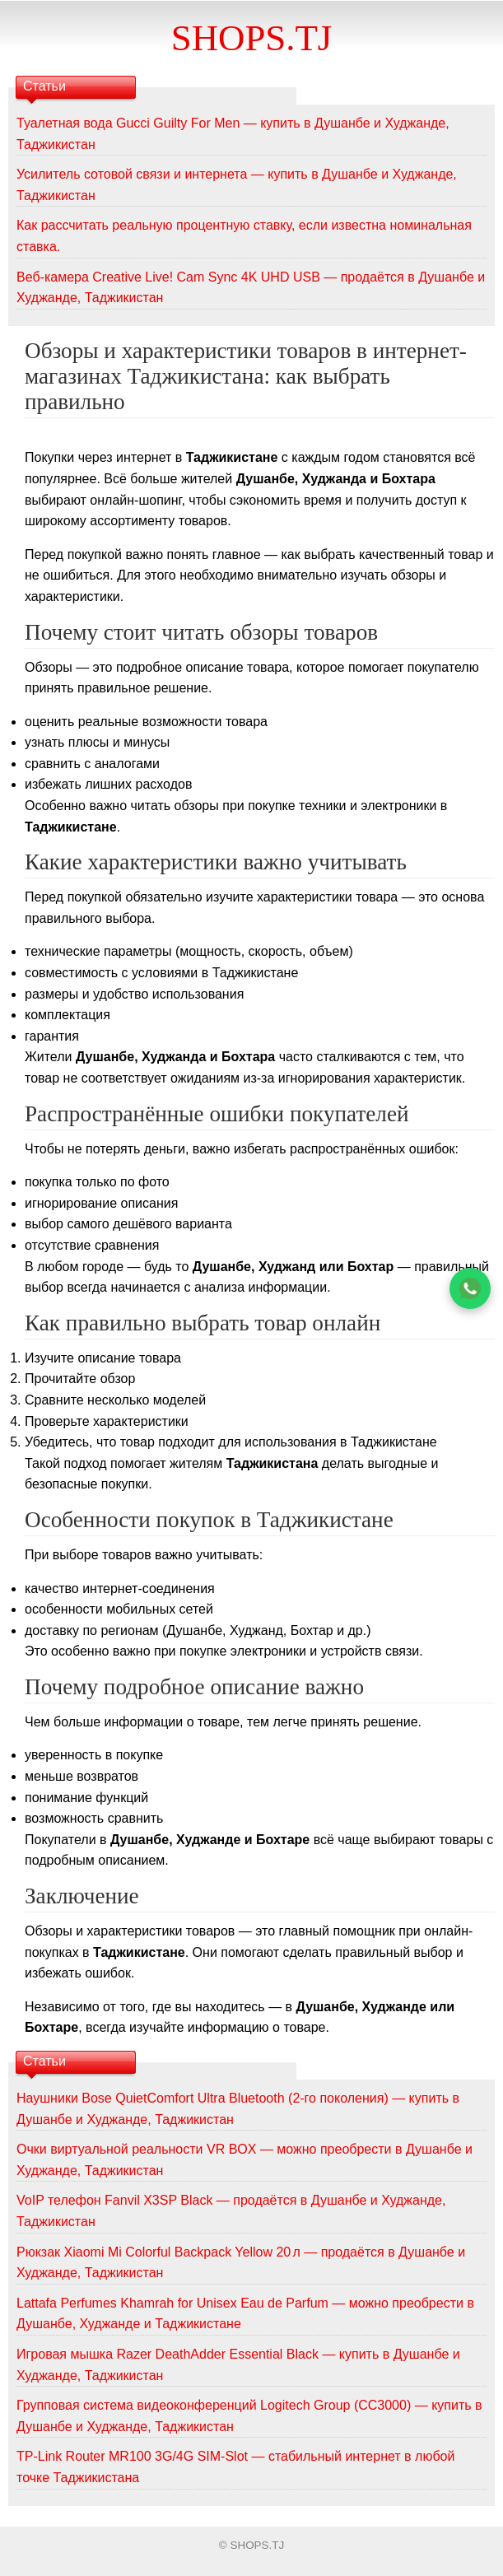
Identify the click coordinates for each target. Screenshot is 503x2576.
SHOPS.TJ (251, 37)
